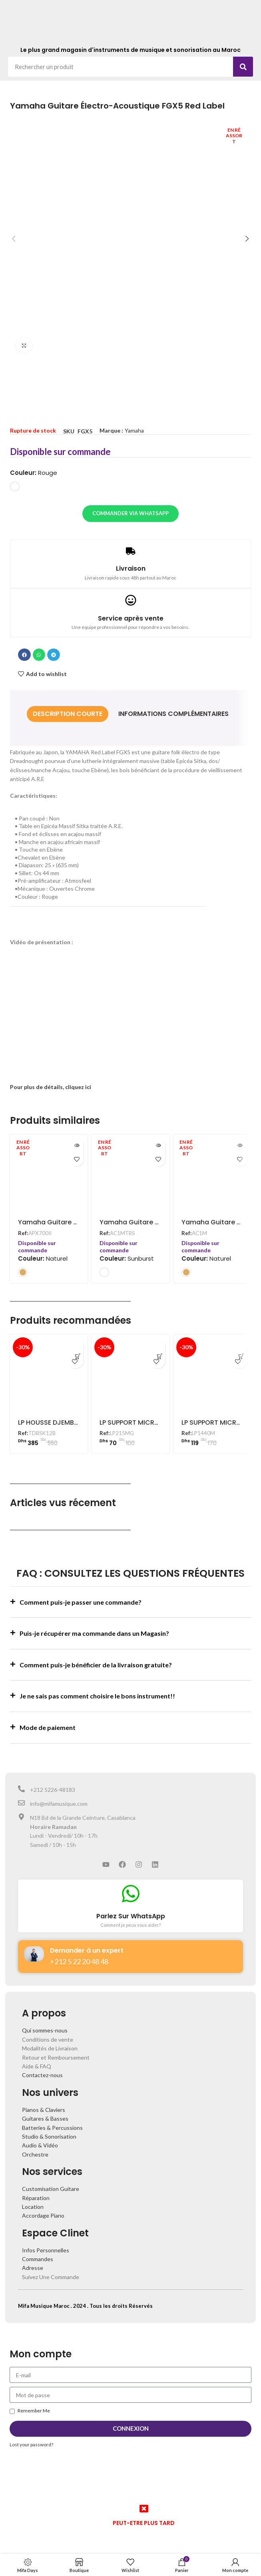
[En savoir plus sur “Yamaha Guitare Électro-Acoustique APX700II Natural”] (77, 1146)
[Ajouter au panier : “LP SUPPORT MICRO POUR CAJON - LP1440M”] (239, 1346)
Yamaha (134, 430)
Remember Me (30, 2411)
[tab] (67, 714)
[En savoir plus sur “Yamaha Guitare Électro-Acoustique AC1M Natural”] (240, 1146)
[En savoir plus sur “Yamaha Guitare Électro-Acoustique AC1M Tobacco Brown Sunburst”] (158, 1146)
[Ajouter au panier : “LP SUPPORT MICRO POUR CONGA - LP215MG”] (157, 1346)
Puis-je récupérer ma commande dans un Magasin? (94, 1633)
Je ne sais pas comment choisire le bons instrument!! (97, 1696)
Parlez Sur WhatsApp (130, 1916)
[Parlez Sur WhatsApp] (131, 1894)
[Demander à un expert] (34, 1953)
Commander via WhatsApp (130, 513)
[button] (24, 654)
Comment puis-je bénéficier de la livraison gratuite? (96, 1665)
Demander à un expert (87, 1950)
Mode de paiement (48, 1727)
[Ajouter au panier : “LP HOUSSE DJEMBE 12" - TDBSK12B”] (76, 1346)
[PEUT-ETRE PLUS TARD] (143, 2508)
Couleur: (33, 473)
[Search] (243, 67)
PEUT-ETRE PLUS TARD (144, 2523)
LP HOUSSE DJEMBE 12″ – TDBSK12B (71, 1422)
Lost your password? (31, 2444)
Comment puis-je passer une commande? (80, 1602)
